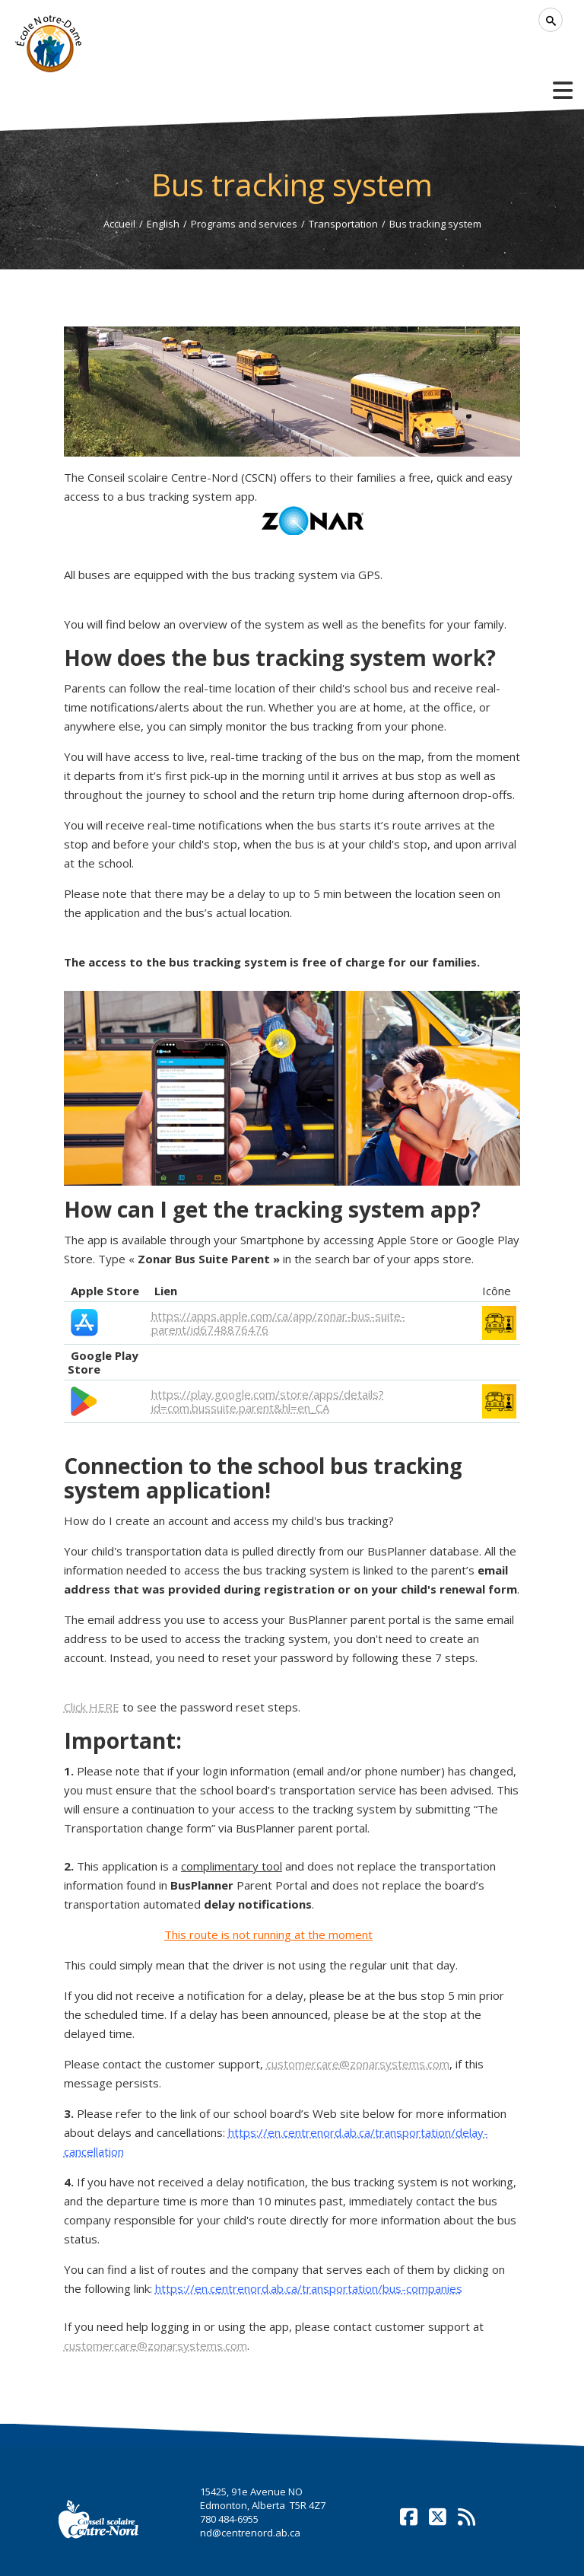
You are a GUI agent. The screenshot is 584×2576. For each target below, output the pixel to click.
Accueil (119, 224)
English (163, 224)
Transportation (343, 224)
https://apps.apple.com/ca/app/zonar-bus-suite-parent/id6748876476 (278, 1322)
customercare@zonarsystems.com (357, 2063)
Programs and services (244, 224)
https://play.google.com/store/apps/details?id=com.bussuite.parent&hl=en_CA (267, 1401)
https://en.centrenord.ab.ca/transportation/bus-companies (308, 2288)
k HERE (91, 1707)
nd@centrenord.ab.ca (250, 2532)
